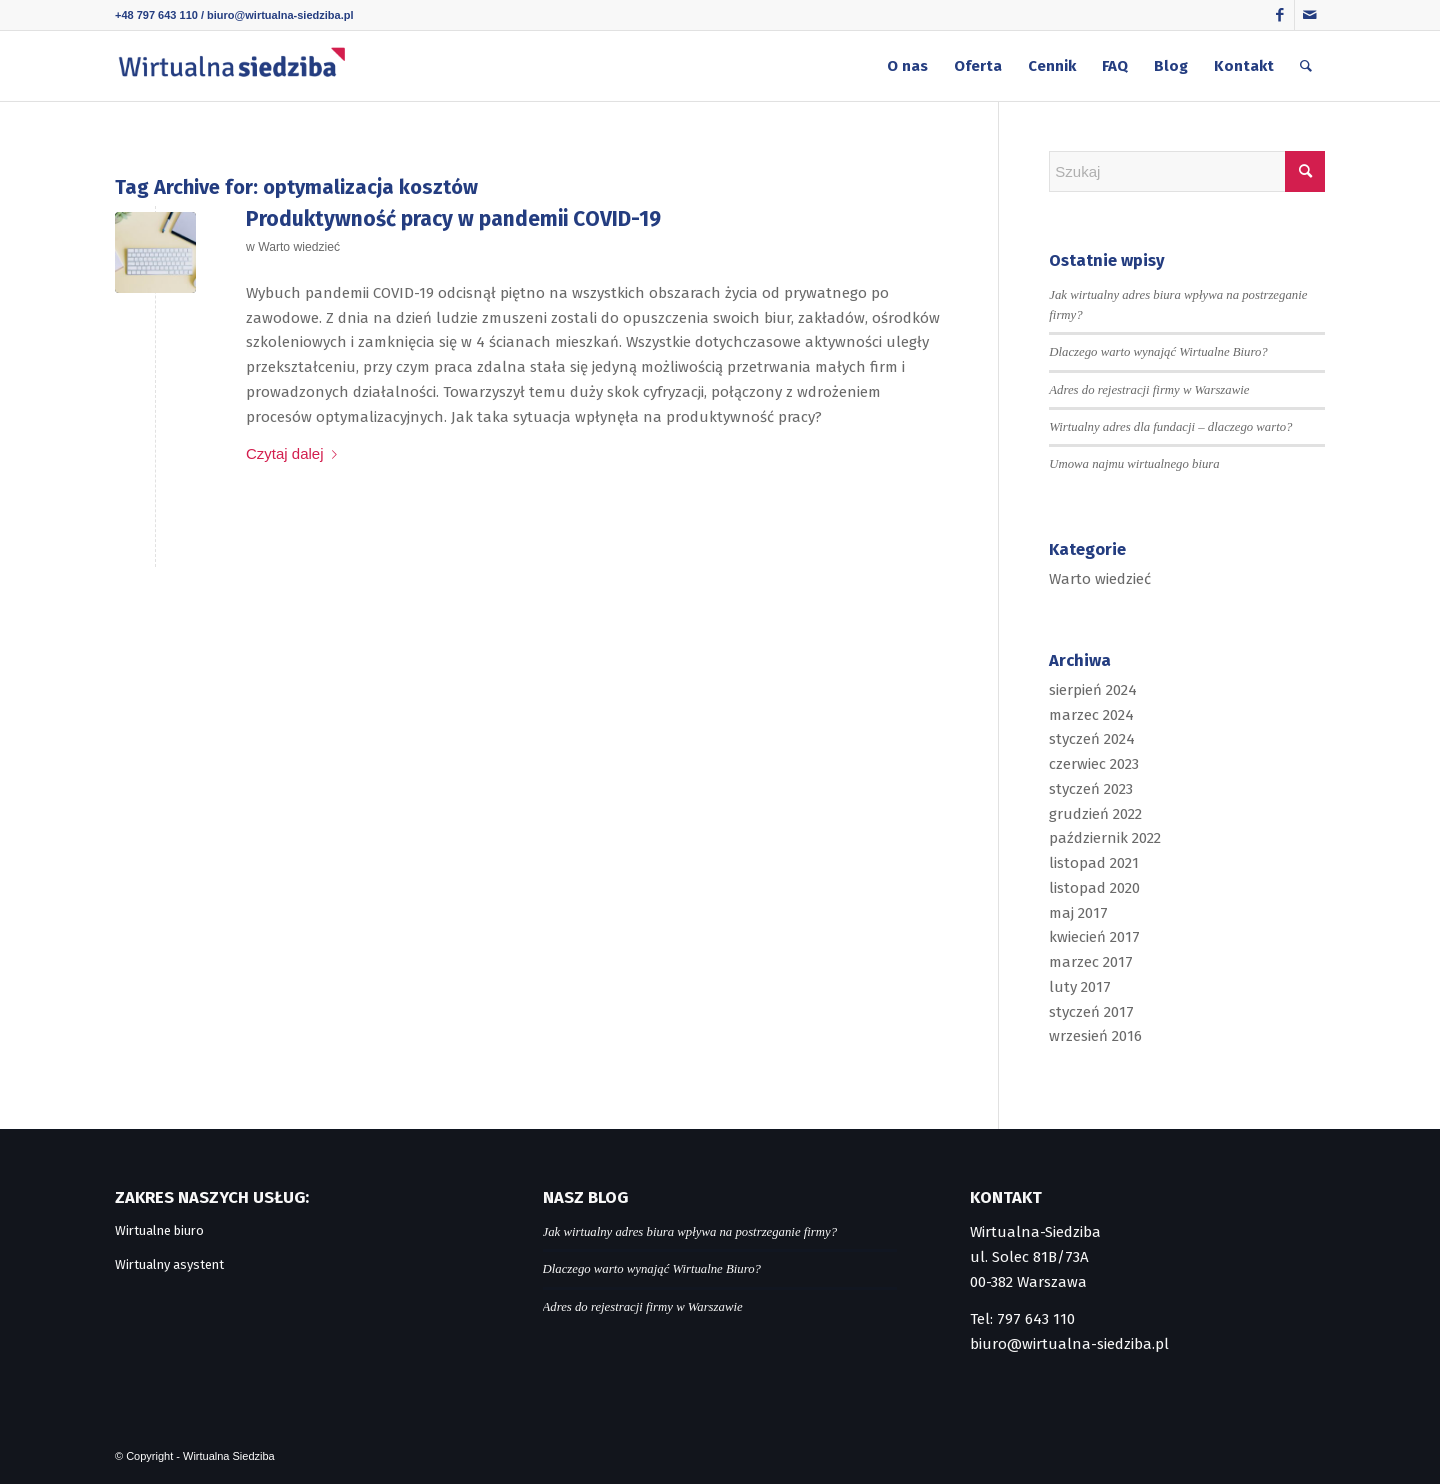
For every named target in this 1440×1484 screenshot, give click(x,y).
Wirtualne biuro (159, 1230)
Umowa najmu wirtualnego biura (1134, 464)
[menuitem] (907, 66)
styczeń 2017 (1091, 1012)
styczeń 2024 (1092, 739)
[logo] (231, 66)
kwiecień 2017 (1094, 937)
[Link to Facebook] (1279, 15)
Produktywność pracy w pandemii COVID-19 (453, 219)
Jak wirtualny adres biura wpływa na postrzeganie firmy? (690, 1232)
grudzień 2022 (1095, 814)
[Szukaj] (1306, 66)
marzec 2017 (1091, 962)
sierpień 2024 (1093, 690)
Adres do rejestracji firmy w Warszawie (1149, 390)
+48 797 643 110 (156, 15)
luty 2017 (1080, 987)
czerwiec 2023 (1094, 764)
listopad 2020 (1094, 888)
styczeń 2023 (1091, 789)
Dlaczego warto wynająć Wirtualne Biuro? (1158, 352)
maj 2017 (1078, 913)
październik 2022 (1105, 838)
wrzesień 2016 (1095, 1036)
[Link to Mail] (1310, 15)
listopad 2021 (1094, 863)
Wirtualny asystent (169, 1264)
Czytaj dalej (295, 453)
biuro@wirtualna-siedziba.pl (280, 15)
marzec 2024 (1091, 715)
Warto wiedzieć (299, 247)
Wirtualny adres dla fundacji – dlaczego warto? (1170, 427)
